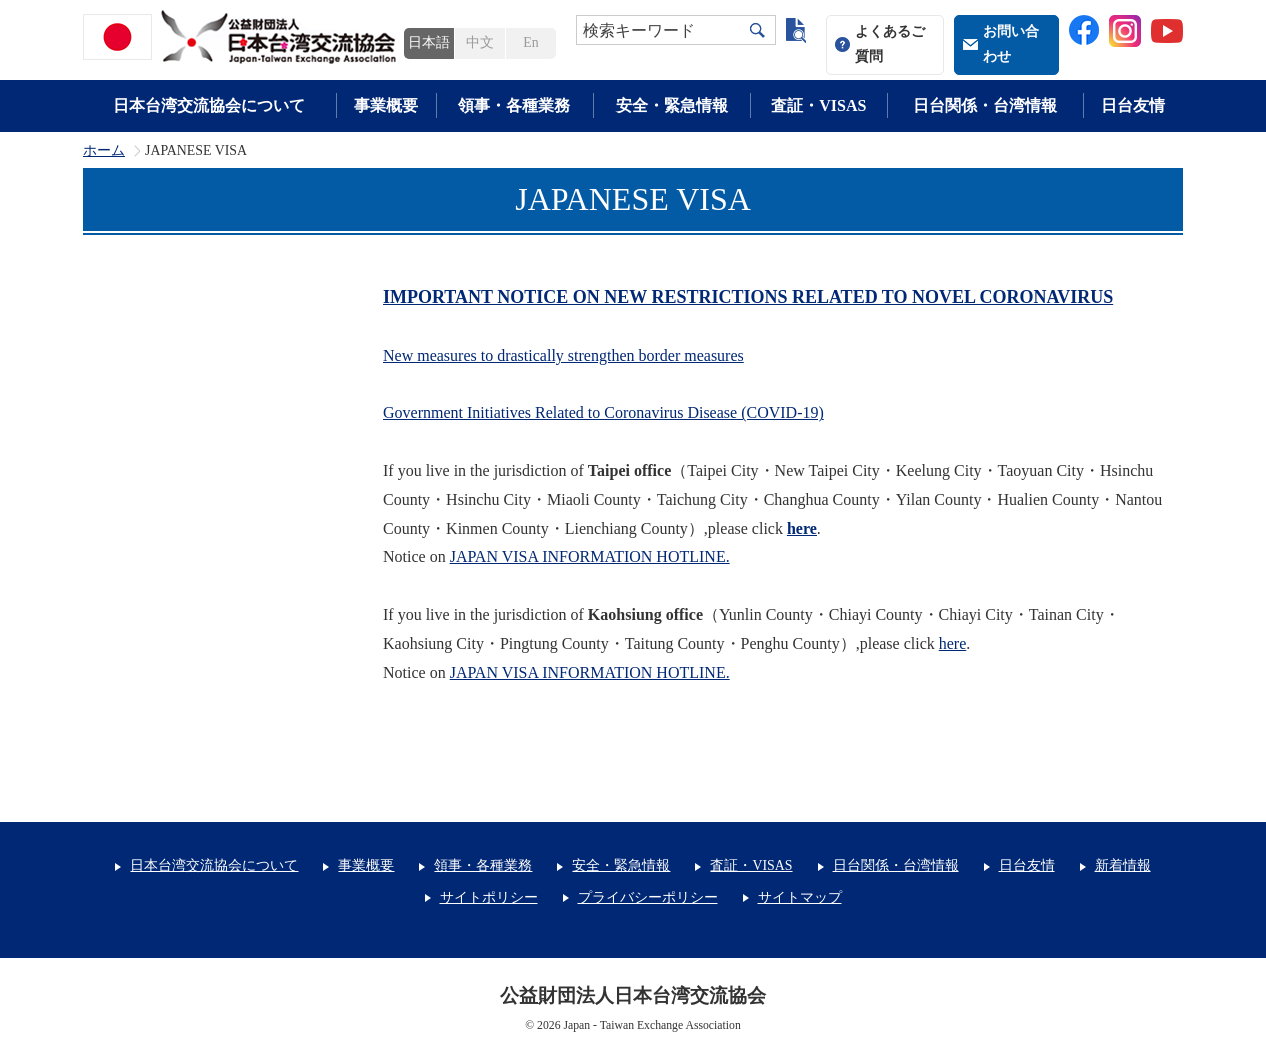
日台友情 (1133, 105)
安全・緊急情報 (672, 105)
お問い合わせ (1011, 44)
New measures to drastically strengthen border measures (563, 355)
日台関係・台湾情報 (985, 105)
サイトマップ (800, 897)
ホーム (104, 151)
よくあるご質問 (890, 44)
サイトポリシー (489, 897)
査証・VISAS (818, 105)
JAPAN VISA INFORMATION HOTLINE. (590, 672)
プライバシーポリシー (648, 897)
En (530, 42)
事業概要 (386, 105)
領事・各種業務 (514, 105)
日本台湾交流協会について (209, 105)
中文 (480, 42)
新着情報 (1123, 865)
